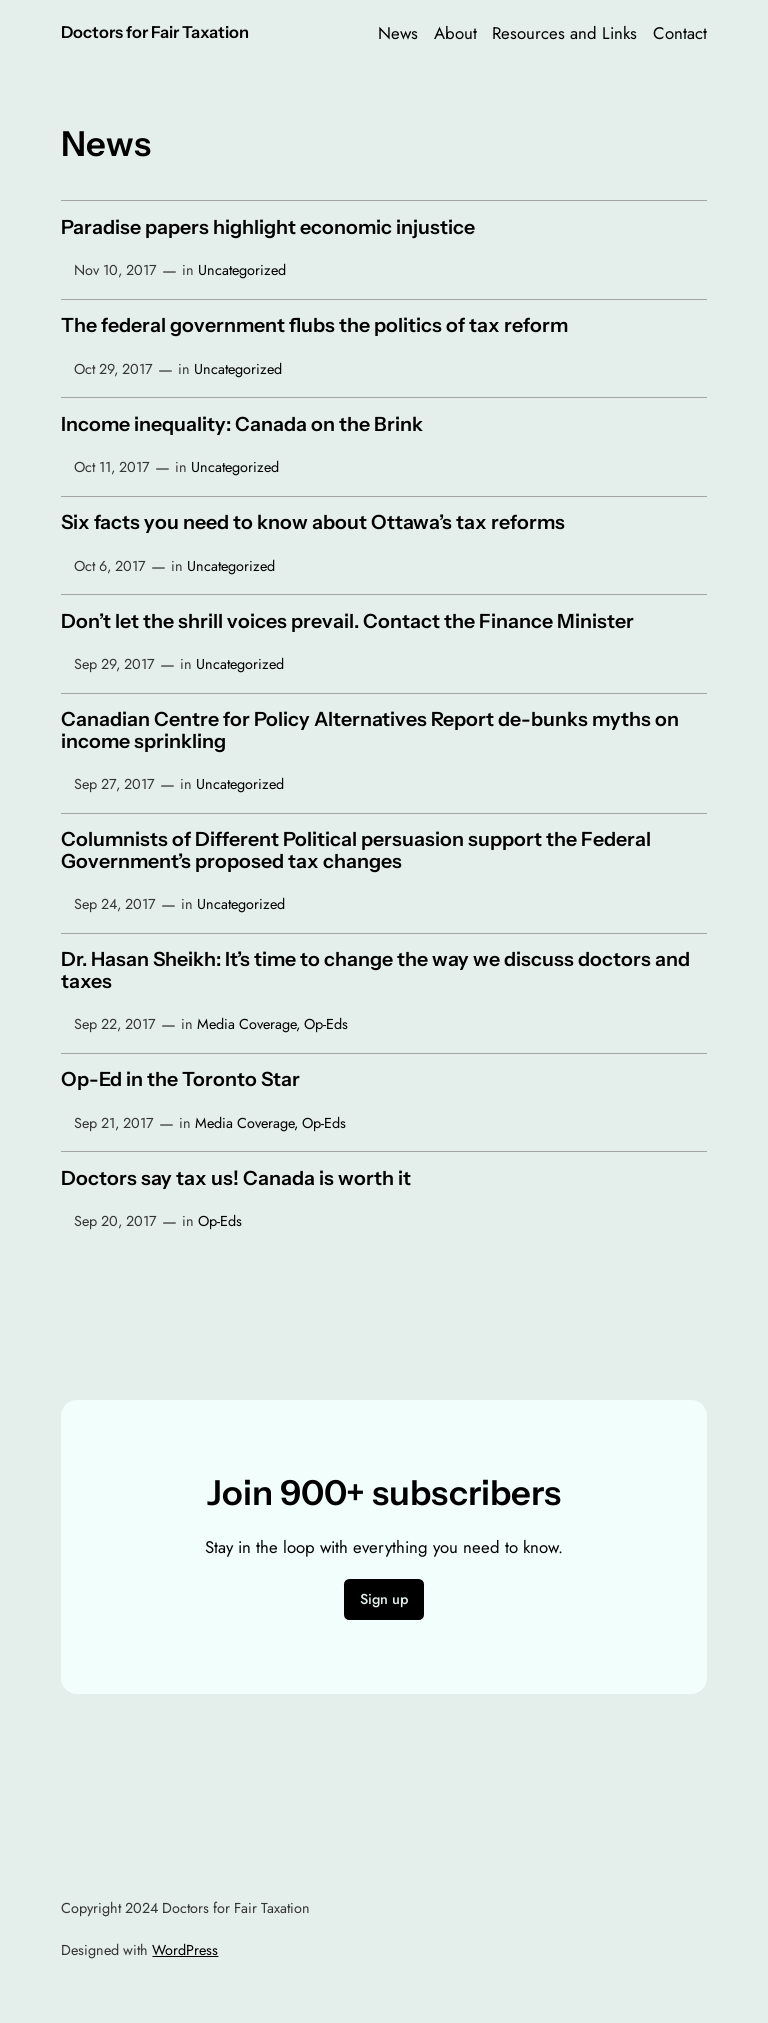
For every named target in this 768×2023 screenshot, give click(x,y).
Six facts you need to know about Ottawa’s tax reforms (313, 523)
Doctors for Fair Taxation (155, 32)
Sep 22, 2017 (115, 1024)
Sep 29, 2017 (114, 664)
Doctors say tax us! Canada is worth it (236, 1179)
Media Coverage (246, 1024)
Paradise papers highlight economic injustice (268, 228)
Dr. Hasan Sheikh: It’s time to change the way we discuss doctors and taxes (375, 970)
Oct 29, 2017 (113, 369)
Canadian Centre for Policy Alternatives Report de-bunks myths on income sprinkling (370, 730)
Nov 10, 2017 (115, 270)
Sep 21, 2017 (114, 1123)
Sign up (384, 1599)
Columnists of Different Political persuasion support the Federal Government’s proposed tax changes (356, 850)
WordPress (185, 1950)
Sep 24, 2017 (115, 904)
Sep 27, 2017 (114, 784)
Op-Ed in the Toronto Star (180, 1080)
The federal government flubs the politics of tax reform (314, 326)
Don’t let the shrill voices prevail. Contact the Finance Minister (347, 622)
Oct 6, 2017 (110, 566)
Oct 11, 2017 (112, 467)
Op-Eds (326, 1024)
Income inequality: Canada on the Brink (242, 425)
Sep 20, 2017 (115, 1221)
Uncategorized (242, 270)
